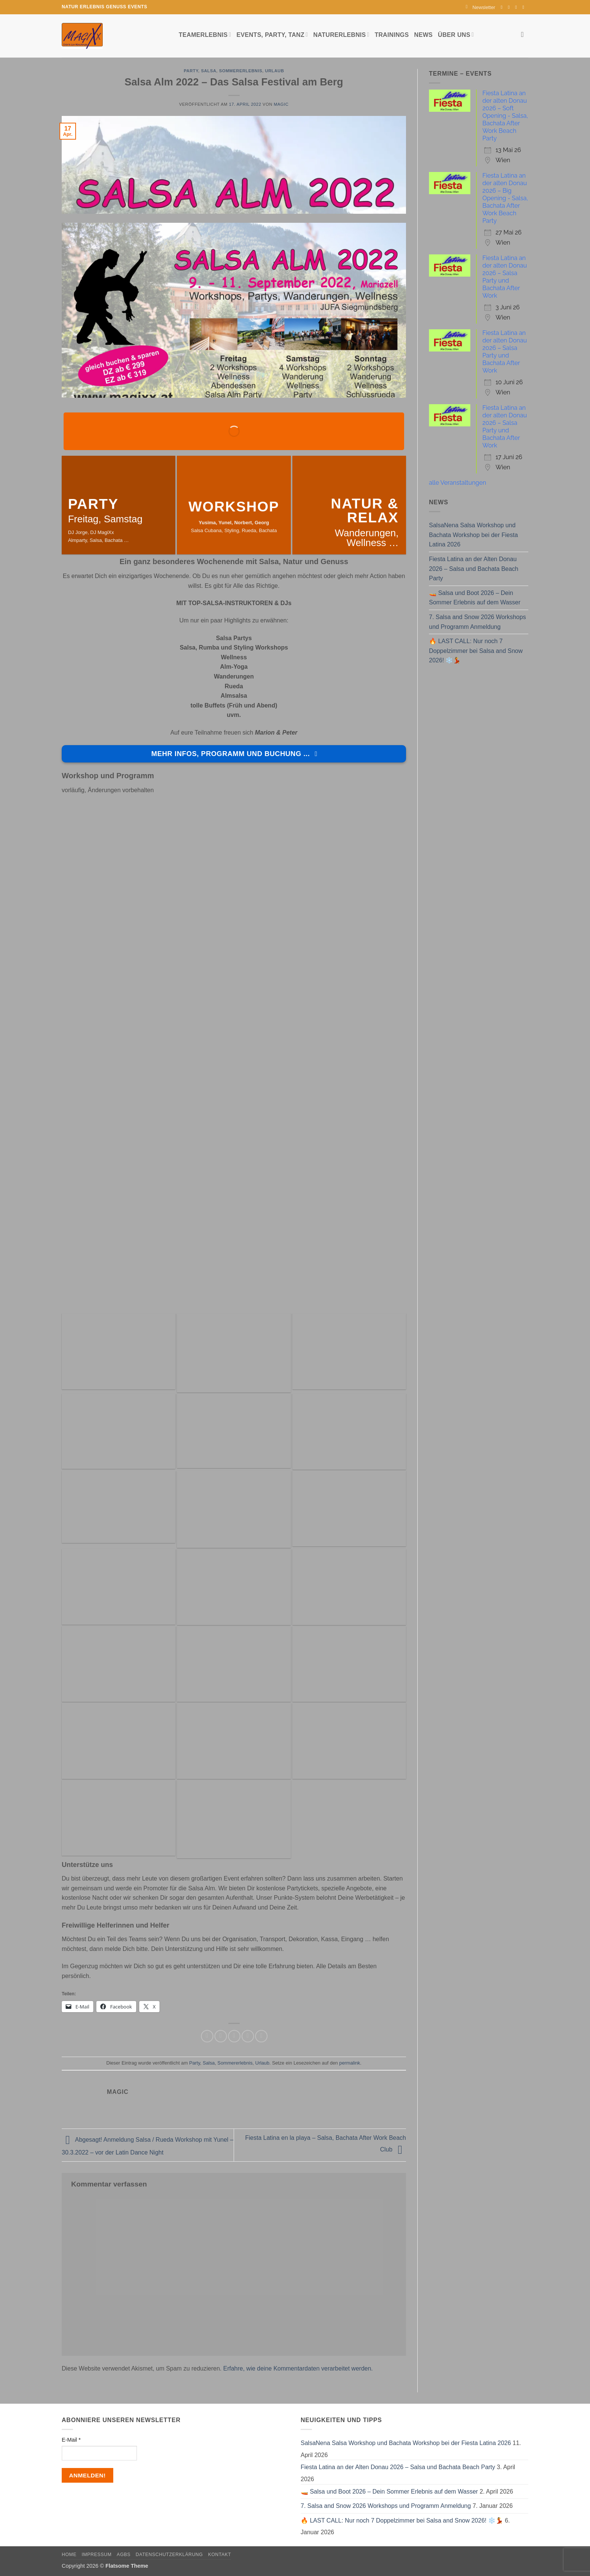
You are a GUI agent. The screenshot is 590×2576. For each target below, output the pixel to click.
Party (191, 70)
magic (281, 104)
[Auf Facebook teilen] (207, 2036)
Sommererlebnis (240, 70)
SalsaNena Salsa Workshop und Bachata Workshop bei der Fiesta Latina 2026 (473, 535)
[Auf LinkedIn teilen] (261, 2036)
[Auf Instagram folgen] (510, 7)
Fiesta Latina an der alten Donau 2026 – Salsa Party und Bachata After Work (504, 276)
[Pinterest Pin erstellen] (248, 2036)
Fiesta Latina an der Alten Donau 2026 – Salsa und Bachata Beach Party (474, 568)
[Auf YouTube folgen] (524, 7)
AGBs (123, 2554)
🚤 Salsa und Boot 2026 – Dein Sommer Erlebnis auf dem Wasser (474, 598)
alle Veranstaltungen (457, 482)
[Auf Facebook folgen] (503, 7)
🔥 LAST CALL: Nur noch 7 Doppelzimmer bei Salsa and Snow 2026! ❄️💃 (476, 650)
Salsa (208, 70)
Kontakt (219, 2554)
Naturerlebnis (341, 34)
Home (69, 2554)
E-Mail (71, 2440)
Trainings (392, 35)
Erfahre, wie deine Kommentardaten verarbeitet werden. (298, 2368)
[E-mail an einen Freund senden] (234, 2036)
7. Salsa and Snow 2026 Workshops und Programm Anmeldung (477, 622)
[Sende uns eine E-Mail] (517, 7)
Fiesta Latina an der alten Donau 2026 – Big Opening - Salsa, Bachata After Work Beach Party (505, 198)
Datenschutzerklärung (169, 2554)
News (423, 35)
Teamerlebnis (205, 34)
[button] (480, 7)
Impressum (97, 2554)
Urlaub (274, 70)
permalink (349, 2063)
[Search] (524, 34)
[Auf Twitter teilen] (220, 2036)
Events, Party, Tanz (272, 34)
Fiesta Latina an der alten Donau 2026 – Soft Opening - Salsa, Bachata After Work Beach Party (505, 116)
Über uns (456, 34)
